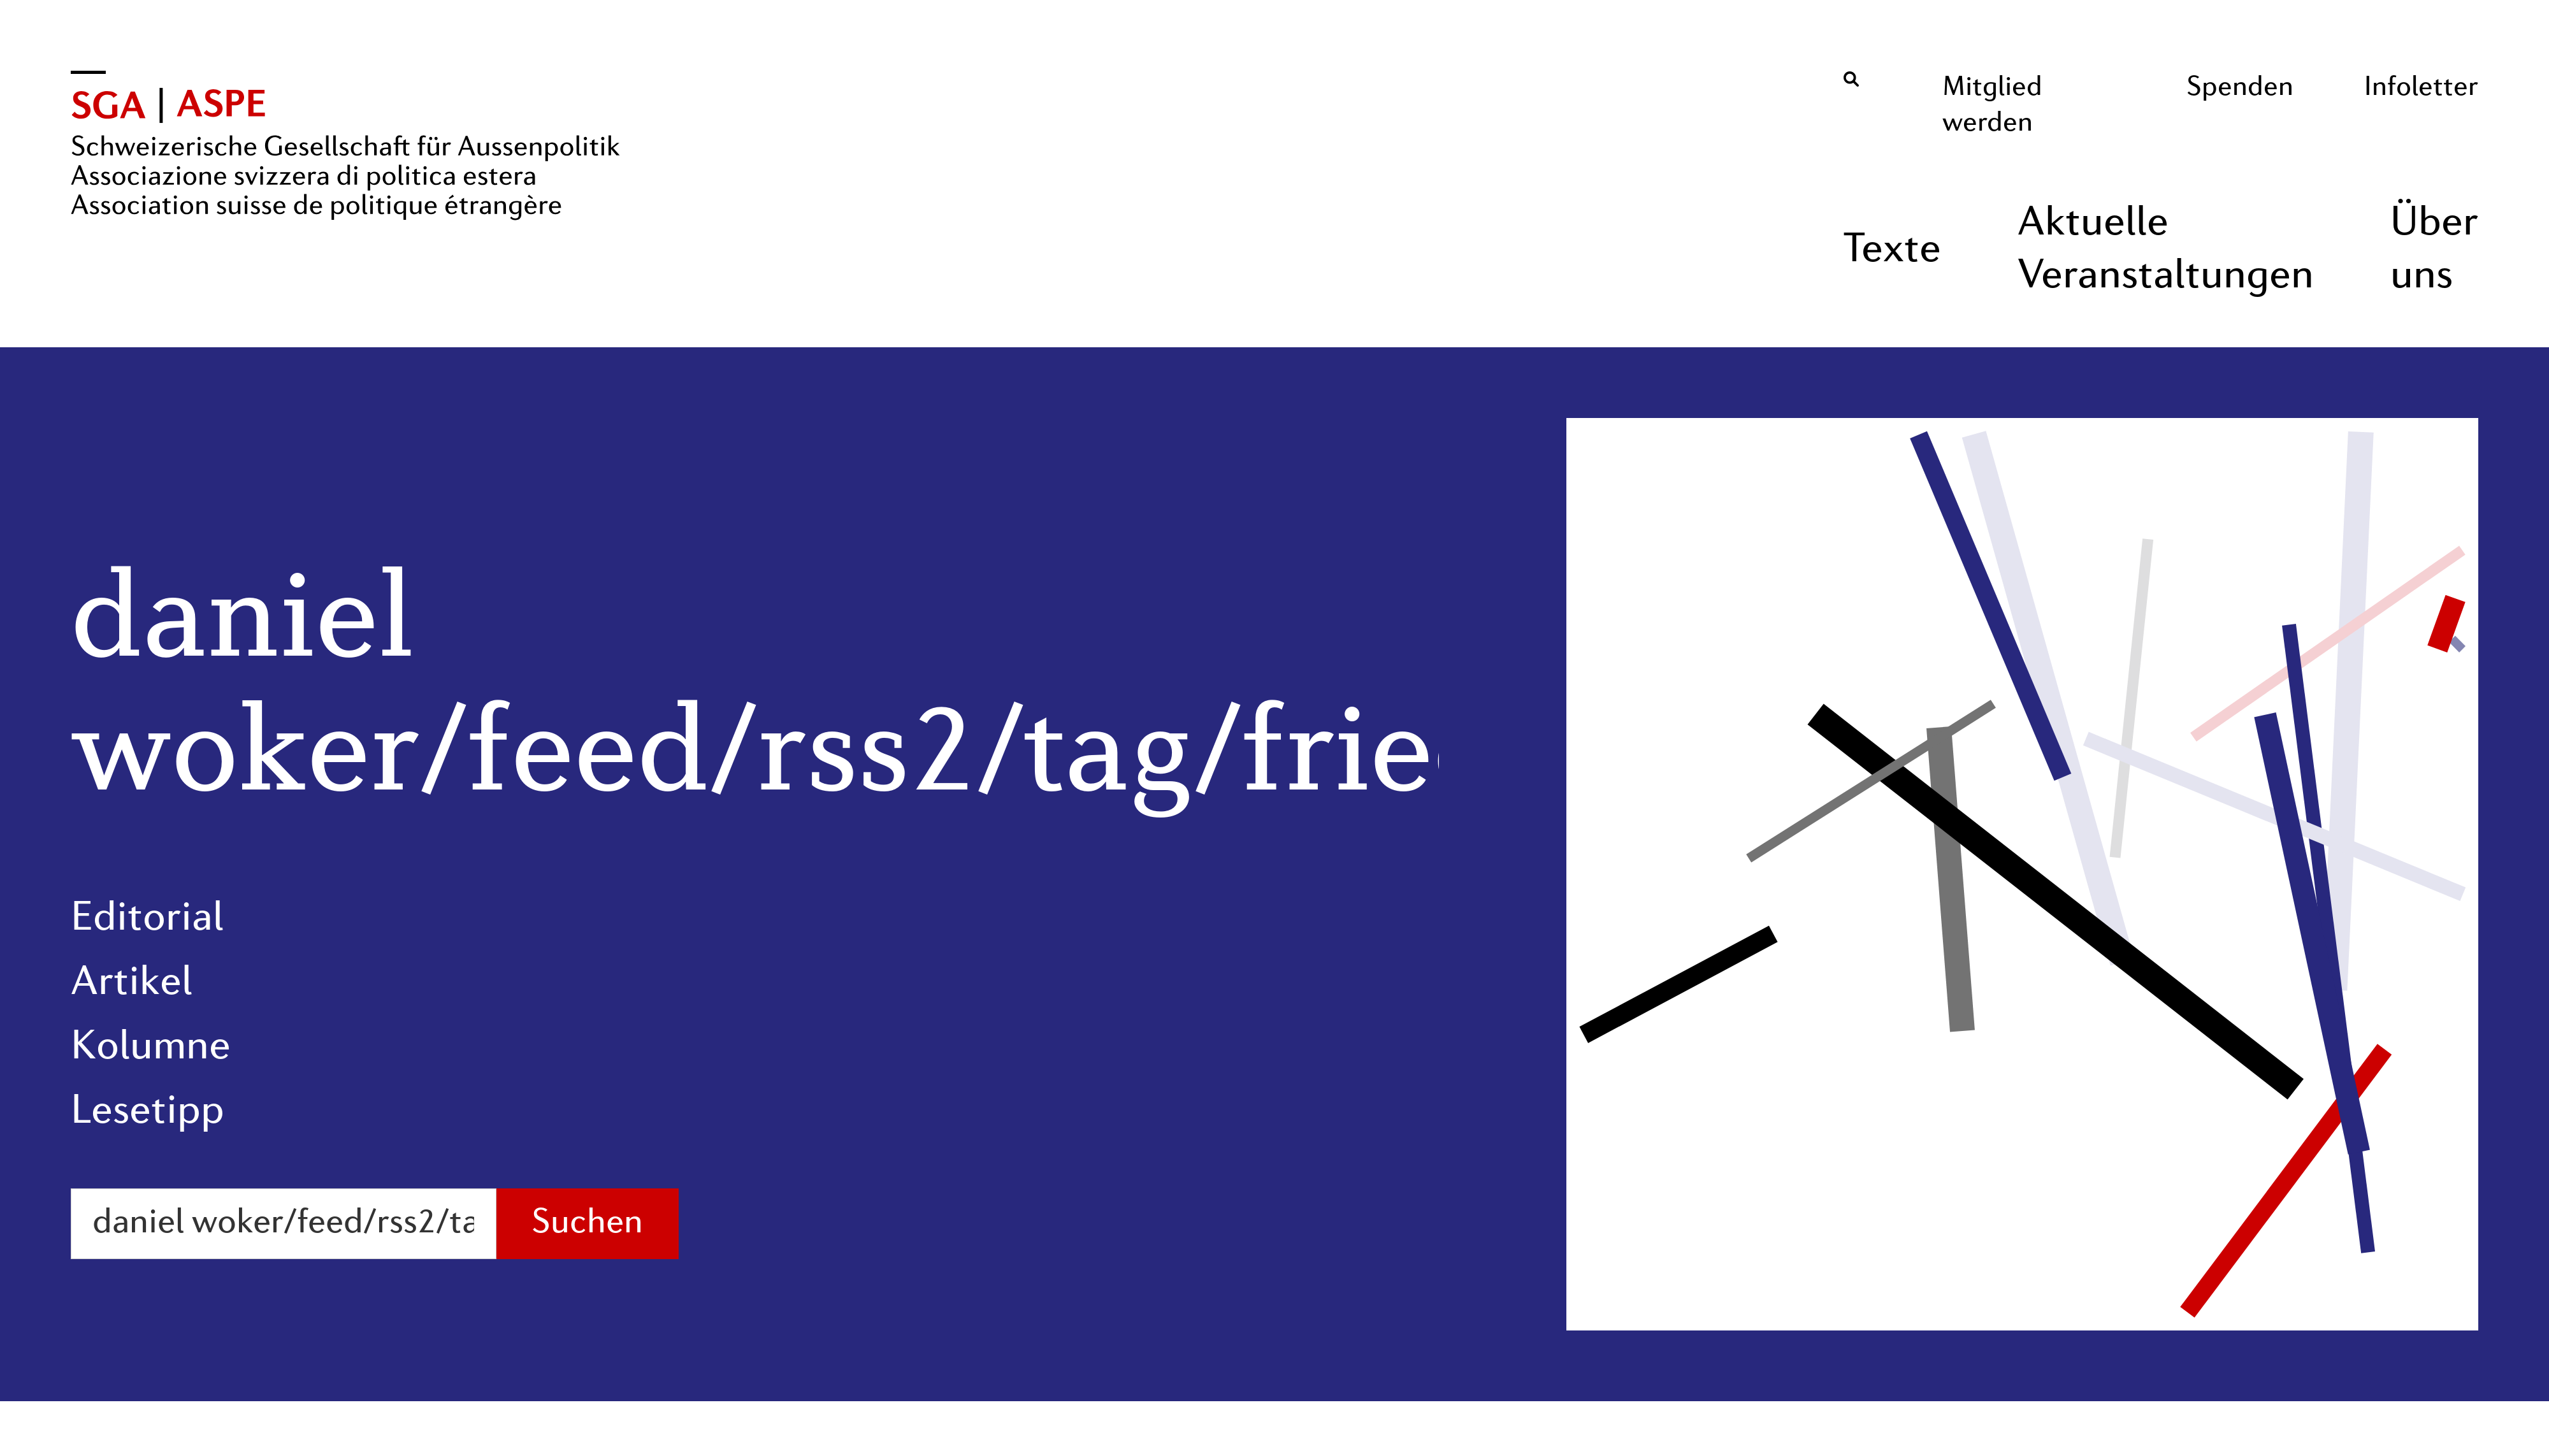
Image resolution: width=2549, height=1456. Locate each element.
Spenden (2239, 88)
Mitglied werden (1992, 105)
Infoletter (2421, 88)
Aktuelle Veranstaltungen (2166, 250)
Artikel (131, 984)
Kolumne (151, 1048)
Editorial (147, 919)
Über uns (2434, 250)
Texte (1892, 251)
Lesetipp (147, 1112)
